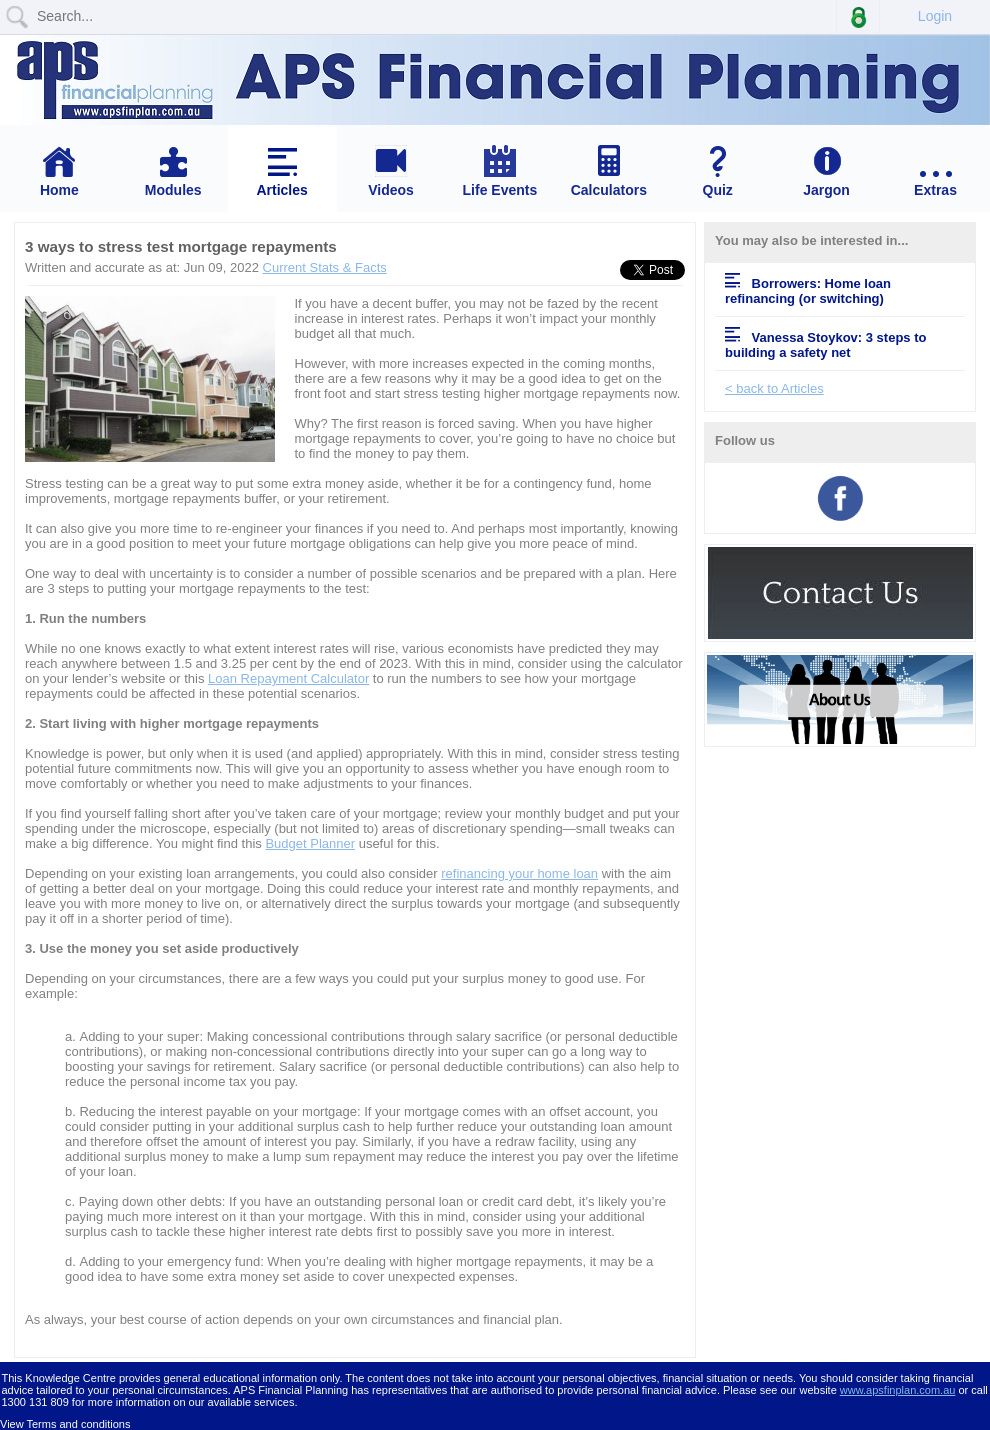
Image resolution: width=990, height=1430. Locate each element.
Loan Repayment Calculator (288, 678)
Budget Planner (310, 843)
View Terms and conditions (65, 1424)
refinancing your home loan (519, 873)
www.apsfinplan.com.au (898, 1390)
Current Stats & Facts (325, 267)
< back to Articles (774, 388)
